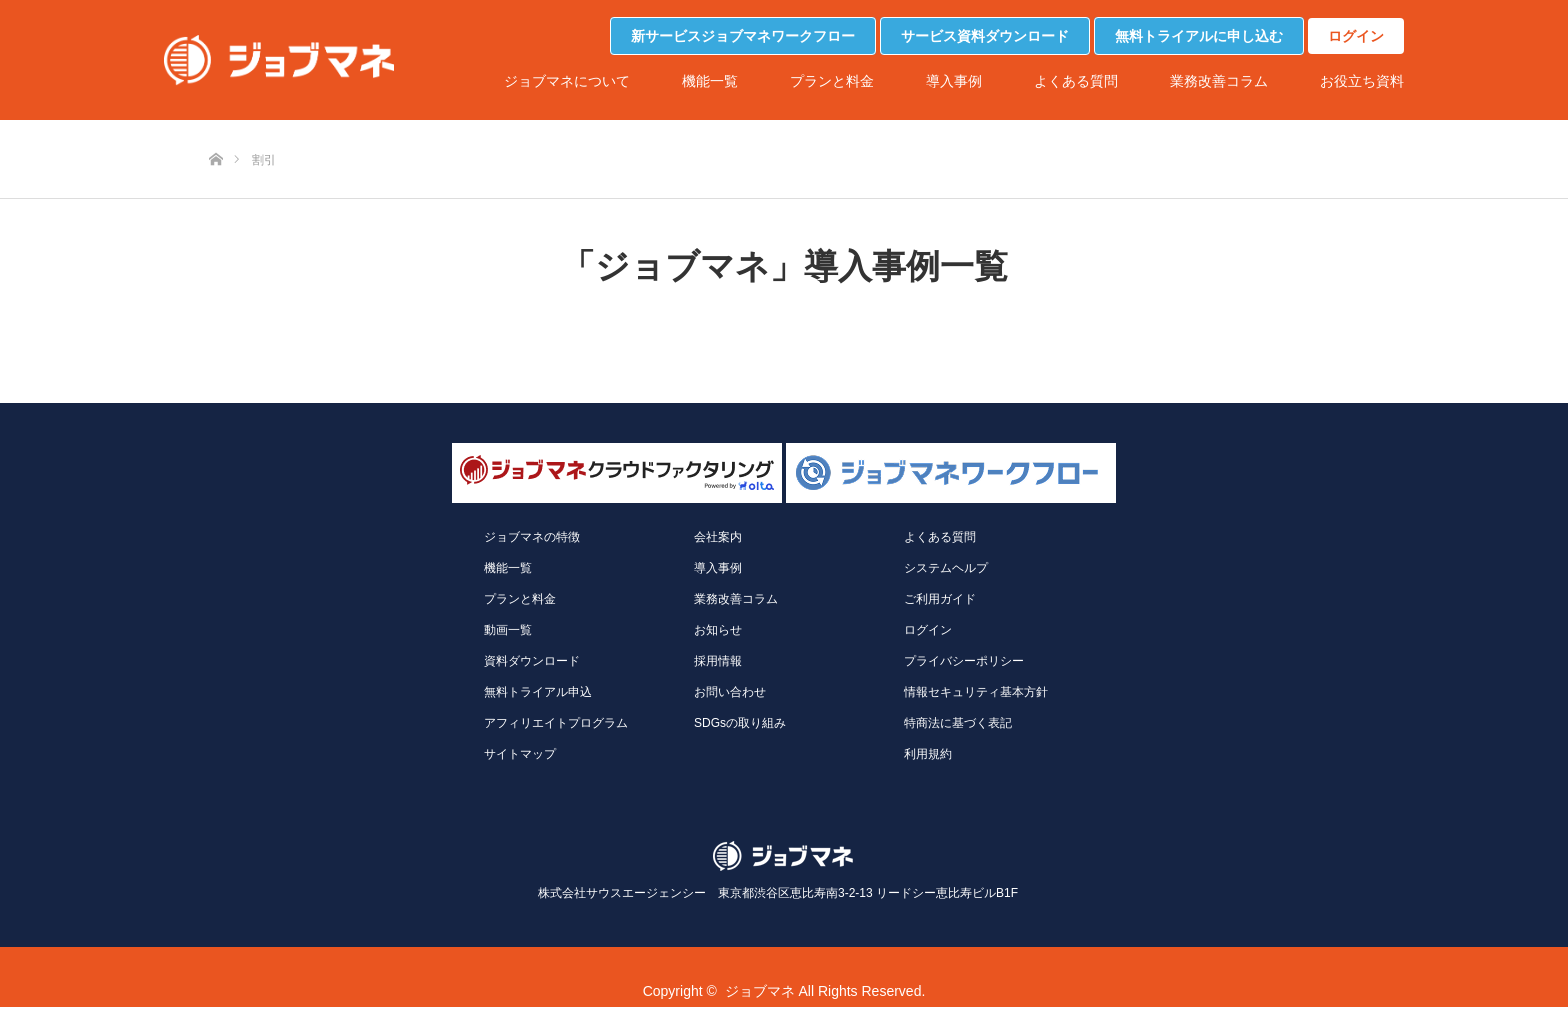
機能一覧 (710, 81)
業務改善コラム (1219, 81)
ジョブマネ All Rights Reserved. (825, 991)
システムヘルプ (946, 568)
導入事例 (954, 81)
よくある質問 (1076, 81)
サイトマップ (520, 754)
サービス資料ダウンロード (985, 36)
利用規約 (928, 754)
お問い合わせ (730, 692)
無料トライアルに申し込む (1199, 36)
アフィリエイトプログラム (556, 723)
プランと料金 (832, 81)
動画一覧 (508, 630)
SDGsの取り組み (740, 723)
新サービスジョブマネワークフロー (743, 36)
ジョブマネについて (567, 81)
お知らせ (718, 630)
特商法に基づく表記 (958, 723)
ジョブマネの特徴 (532, 537)
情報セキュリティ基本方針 (976, 692)
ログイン (1356, 36)
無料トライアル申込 (538, 692)
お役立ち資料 (1362, 81)
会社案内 (718, 537)
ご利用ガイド (940, 599)
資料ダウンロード (532, 661)
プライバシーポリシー (964, 661)
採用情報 (718, 661)
